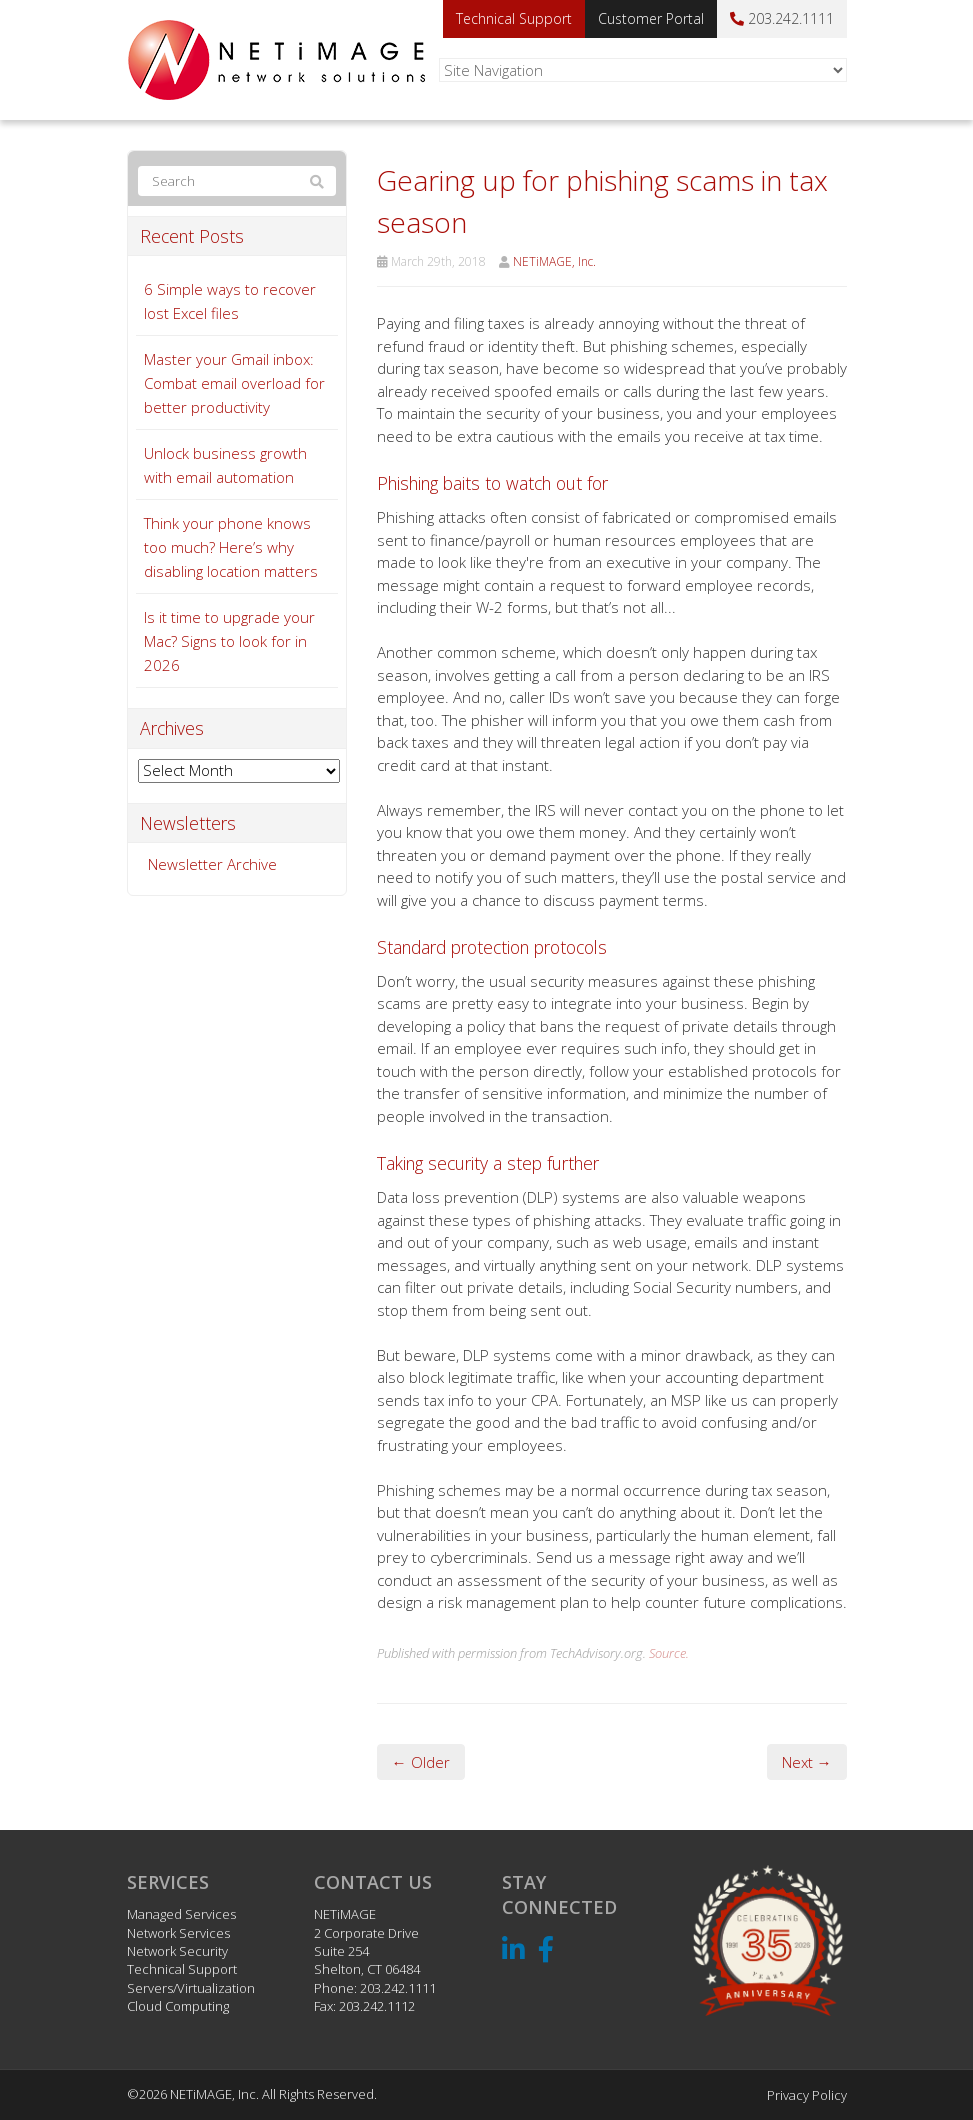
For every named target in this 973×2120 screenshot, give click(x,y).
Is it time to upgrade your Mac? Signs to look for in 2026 (229, 641)
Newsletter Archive (212, 864)
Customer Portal (651, 18)
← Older (421, 1762)
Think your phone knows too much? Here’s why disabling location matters (231, 547)
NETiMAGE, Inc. (554, 261)
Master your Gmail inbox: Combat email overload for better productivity (234, 383)
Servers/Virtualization (191, 1988)
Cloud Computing (178, 2006)
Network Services (178, 1933)
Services (168, 1882)
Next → (807, 1762)
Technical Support (514, 18)
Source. (669, 1653)
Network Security (177, 1951)
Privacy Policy (807, 2095)
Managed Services (181, 1914)
